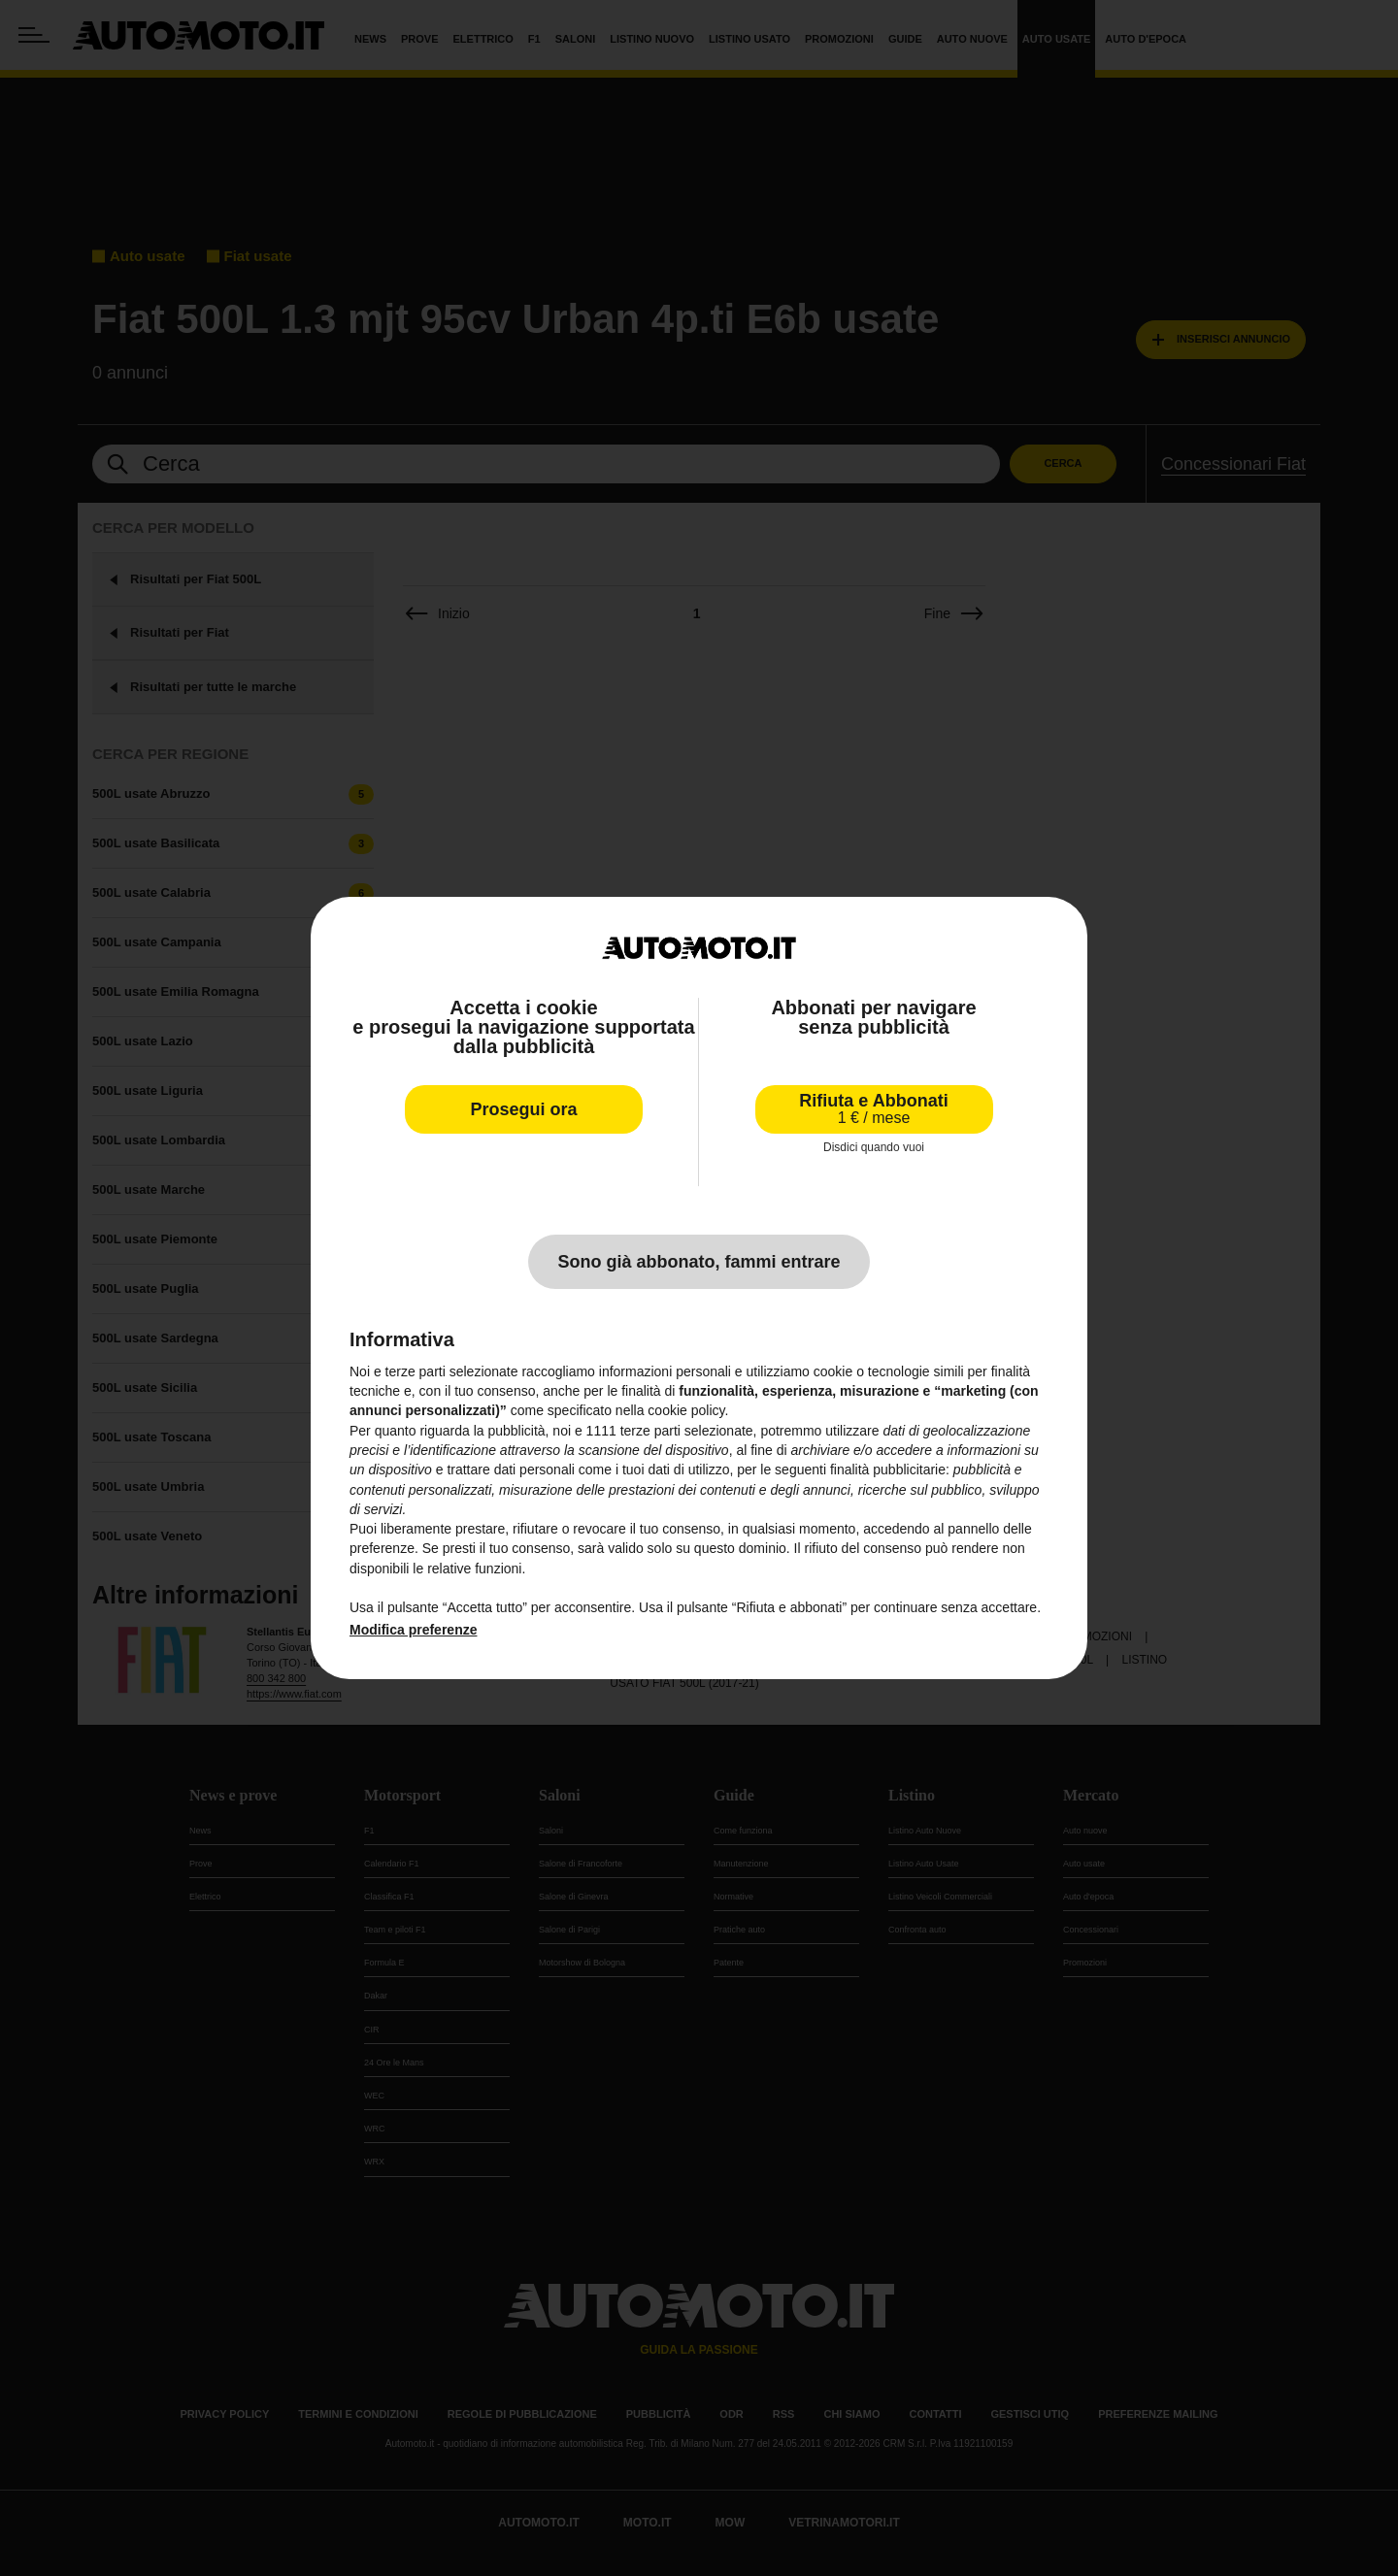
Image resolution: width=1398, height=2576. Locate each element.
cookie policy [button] (686, 1410)
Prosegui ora (523, 1109)
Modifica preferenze (413, 1629)
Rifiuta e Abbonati (873, 1109)
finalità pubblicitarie (888, 1469)
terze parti (650, 1430)
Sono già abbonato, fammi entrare (698, 1261)
